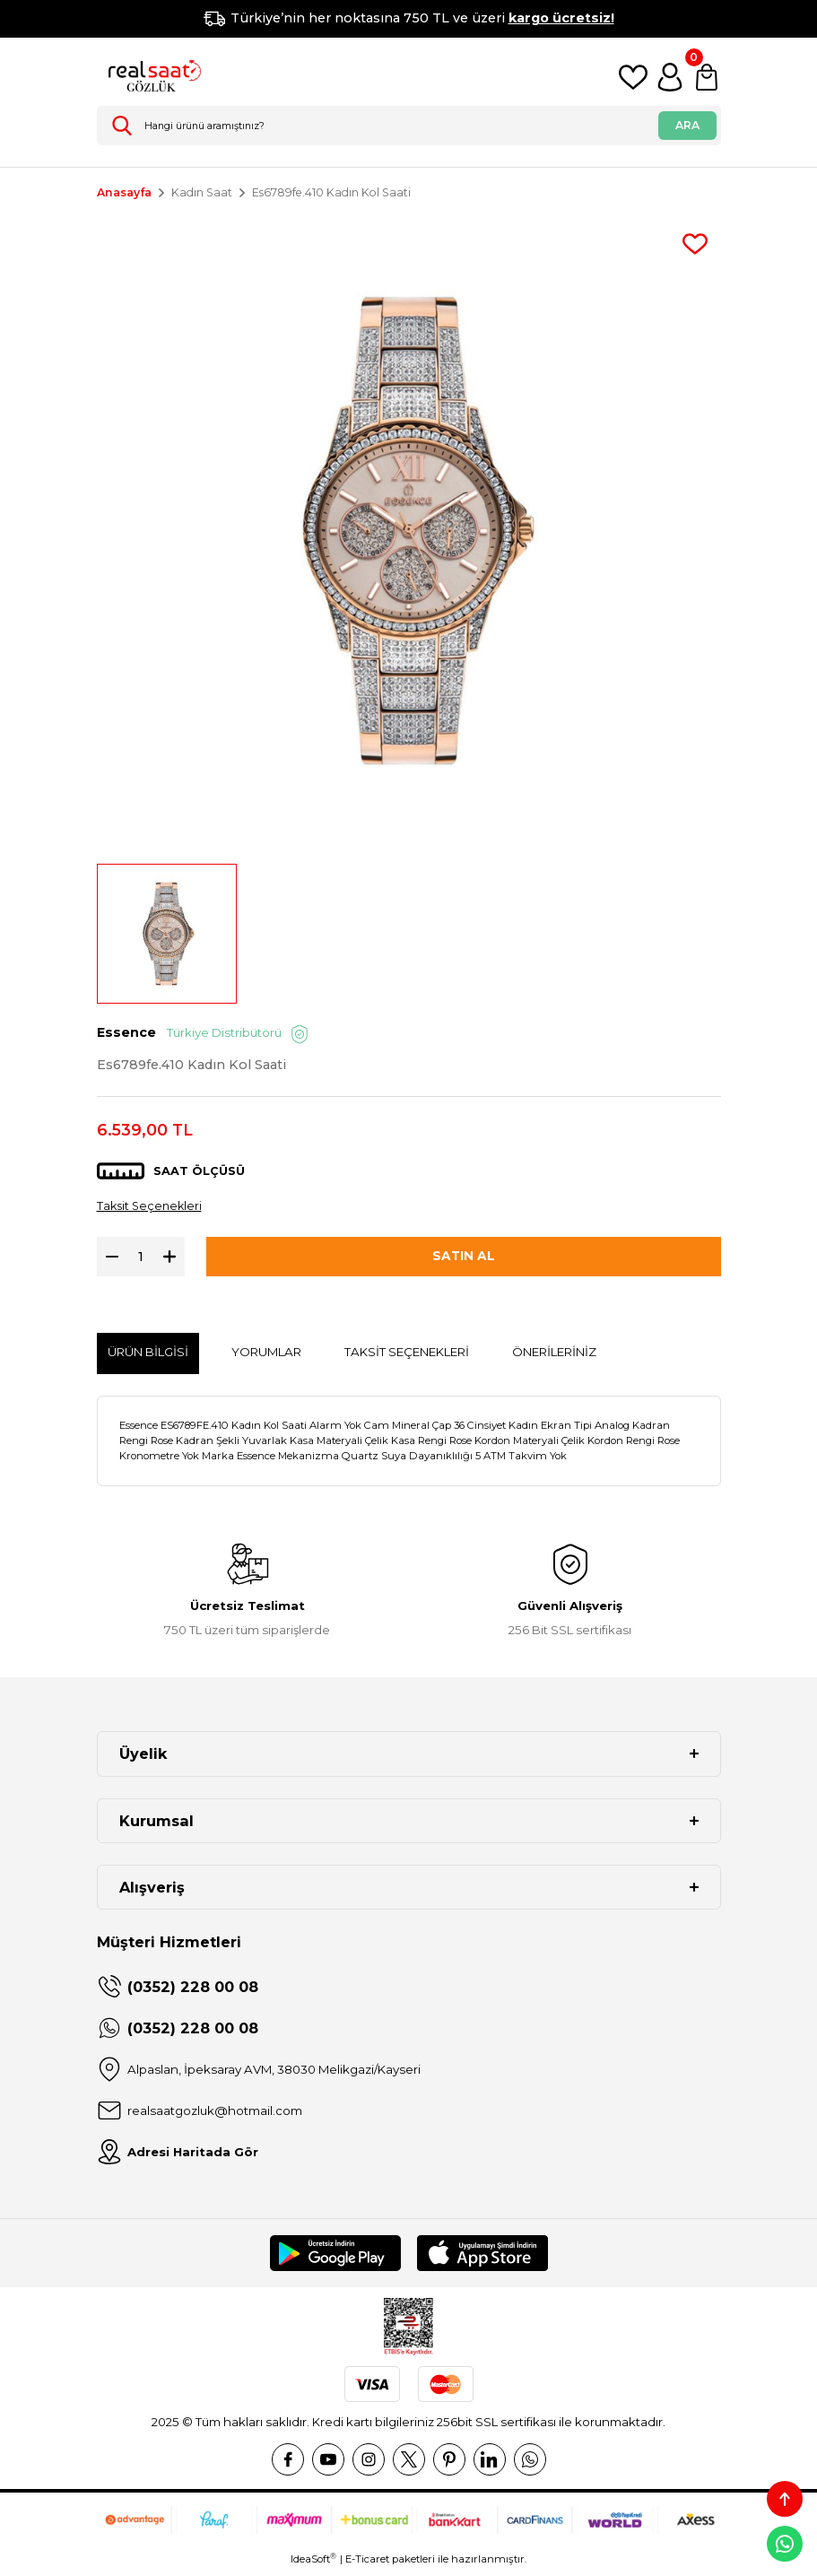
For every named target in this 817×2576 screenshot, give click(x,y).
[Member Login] (670, 77)
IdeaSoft (313, 2563)
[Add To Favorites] (695, 244)
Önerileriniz (554, 1356)
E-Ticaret (367, 2563)
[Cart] (706, 77)
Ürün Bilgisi (148, 1356)
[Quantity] (141, 1260)
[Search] (409, 125)
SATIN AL (463, 1260)
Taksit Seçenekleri (151, 1209)
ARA (687, 125)
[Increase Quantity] (174, 1260)
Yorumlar (266, 1356)
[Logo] (150, 77)
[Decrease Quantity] (107, 1260)
